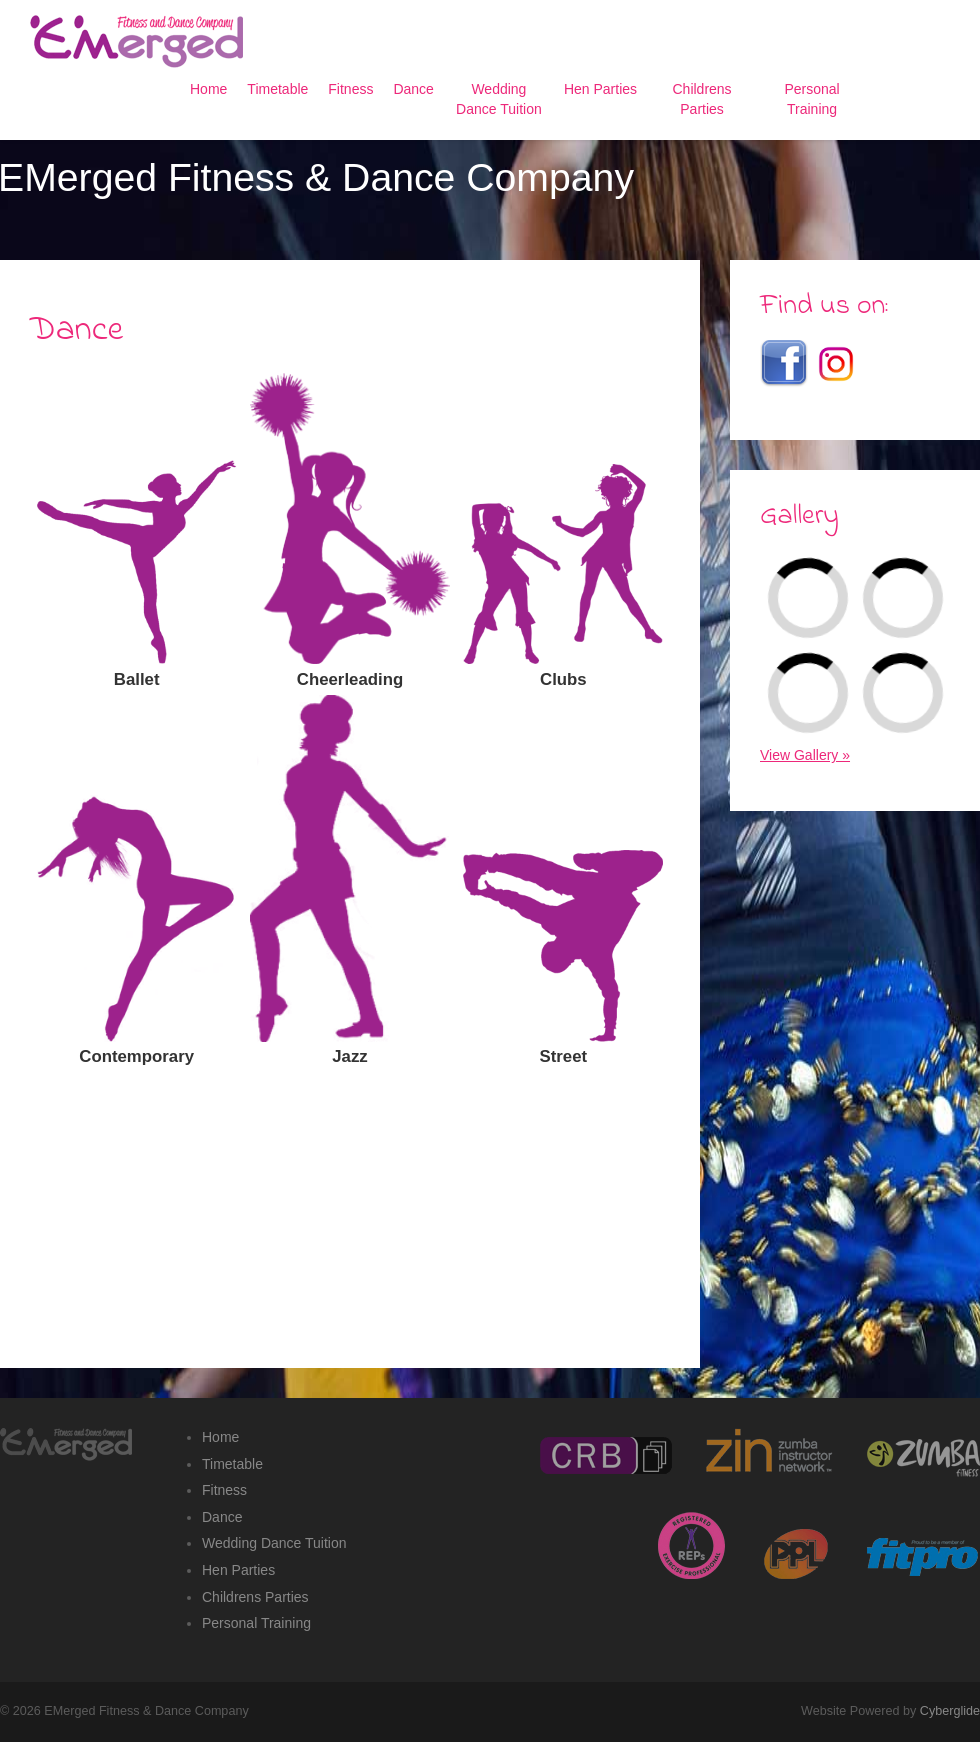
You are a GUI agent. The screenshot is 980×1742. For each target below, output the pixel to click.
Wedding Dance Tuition (274, 1543)
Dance (222, 1517)
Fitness (224, 1490)
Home (220, 1437)
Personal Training (256, 1623)
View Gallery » (805, 755)
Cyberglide (950, 1711)
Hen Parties (238, 1570)
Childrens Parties (255, 1597)
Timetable (232, 1464)
